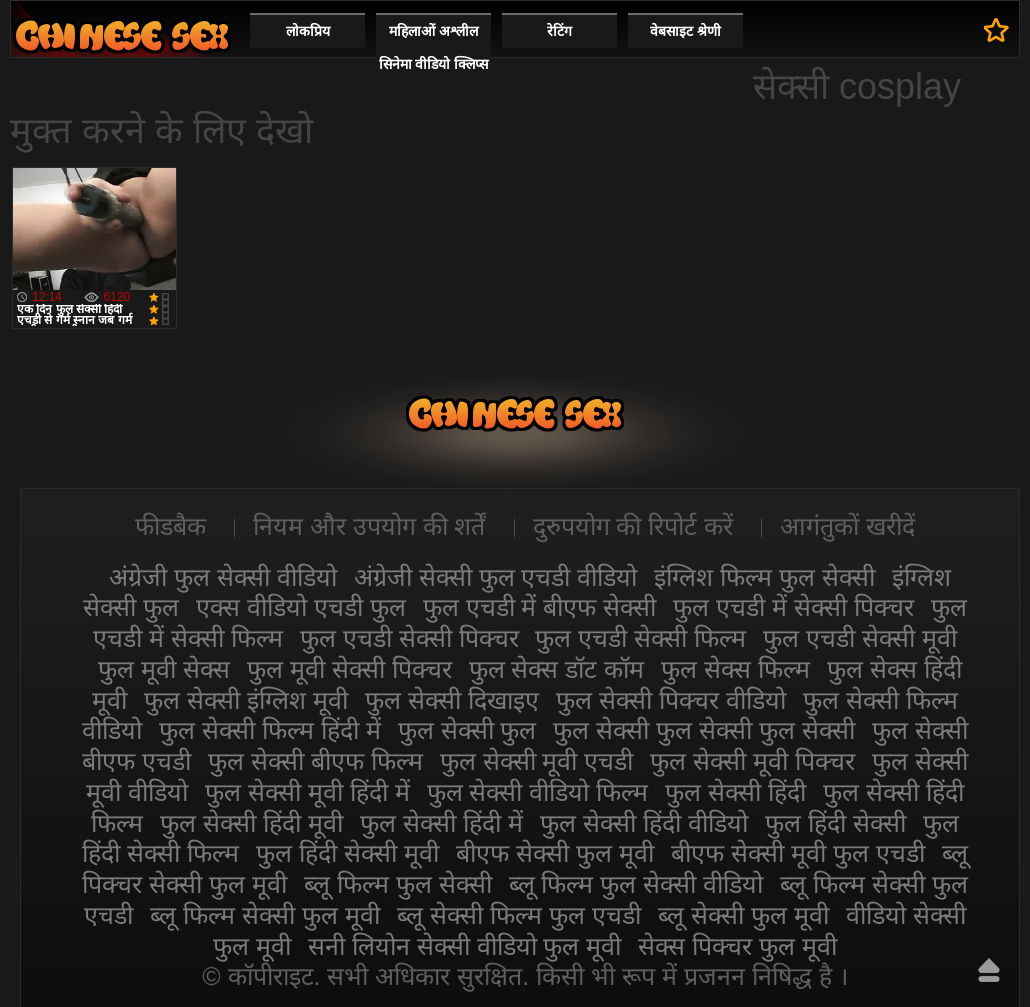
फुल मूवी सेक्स (164, 669)
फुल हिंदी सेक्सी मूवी (347, 853)
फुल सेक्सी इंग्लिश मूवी (246, 700)
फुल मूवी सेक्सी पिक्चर (349, 669)
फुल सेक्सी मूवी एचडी (537, 761)
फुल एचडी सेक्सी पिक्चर (409, 638)
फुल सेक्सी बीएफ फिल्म (315, 761)
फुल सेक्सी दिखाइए (452, 700)
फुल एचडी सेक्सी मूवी (860, 638)
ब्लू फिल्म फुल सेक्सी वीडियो (636, 884)
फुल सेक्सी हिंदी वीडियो (644, 823)
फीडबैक (170, 526)
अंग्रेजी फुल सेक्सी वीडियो (223, 577)
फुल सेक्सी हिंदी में (441, 823)
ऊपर (989, 970)
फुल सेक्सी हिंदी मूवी (251, 823)
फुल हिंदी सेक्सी (835, 823)
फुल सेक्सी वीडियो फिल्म (538, 792)
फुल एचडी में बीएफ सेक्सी (540, 607)
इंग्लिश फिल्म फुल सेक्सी (764, 577)
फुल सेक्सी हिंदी (735, 792)
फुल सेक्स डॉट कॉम (557, 669)
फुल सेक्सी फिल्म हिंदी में (270, 730)
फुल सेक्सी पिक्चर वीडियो (671, 700)
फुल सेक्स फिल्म (735, 669)
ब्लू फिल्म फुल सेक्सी (398, 884)
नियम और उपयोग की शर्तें (369, 526)
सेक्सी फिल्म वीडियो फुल (122, 35)
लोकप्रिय (308, 31)
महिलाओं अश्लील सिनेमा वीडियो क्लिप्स (434, 47)
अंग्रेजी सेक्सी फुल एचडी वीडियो (496, 577)
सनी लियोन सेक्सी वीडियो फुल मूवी (465, 946)
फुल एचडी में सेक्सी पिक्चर (793, 607)
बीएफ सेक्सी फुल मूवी (555, 853)
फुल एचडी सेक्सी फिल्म (640, 638)
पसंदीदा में (996, 30)
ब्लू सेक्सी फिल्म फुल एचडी (519, 915)
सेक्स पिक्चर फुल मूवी (737, 946)
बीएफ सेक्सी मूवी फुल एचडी (798, 853)
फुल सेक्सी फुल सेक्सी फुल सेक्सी (704, 730)
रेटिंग (559, 31)
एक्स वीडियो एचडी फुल (301, 607)
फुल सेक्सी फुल (467, 730)
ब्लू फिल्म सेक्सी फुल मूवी (265, 915)
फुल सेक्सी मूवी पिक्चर (752, 761)
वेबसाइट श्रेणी (685, 31)
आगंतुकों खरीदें (847, 526)
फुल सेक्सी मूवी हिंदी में (307, 792)
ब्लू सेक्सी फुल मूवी (743, 915)
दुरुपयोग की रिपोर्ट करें (633, 526)
